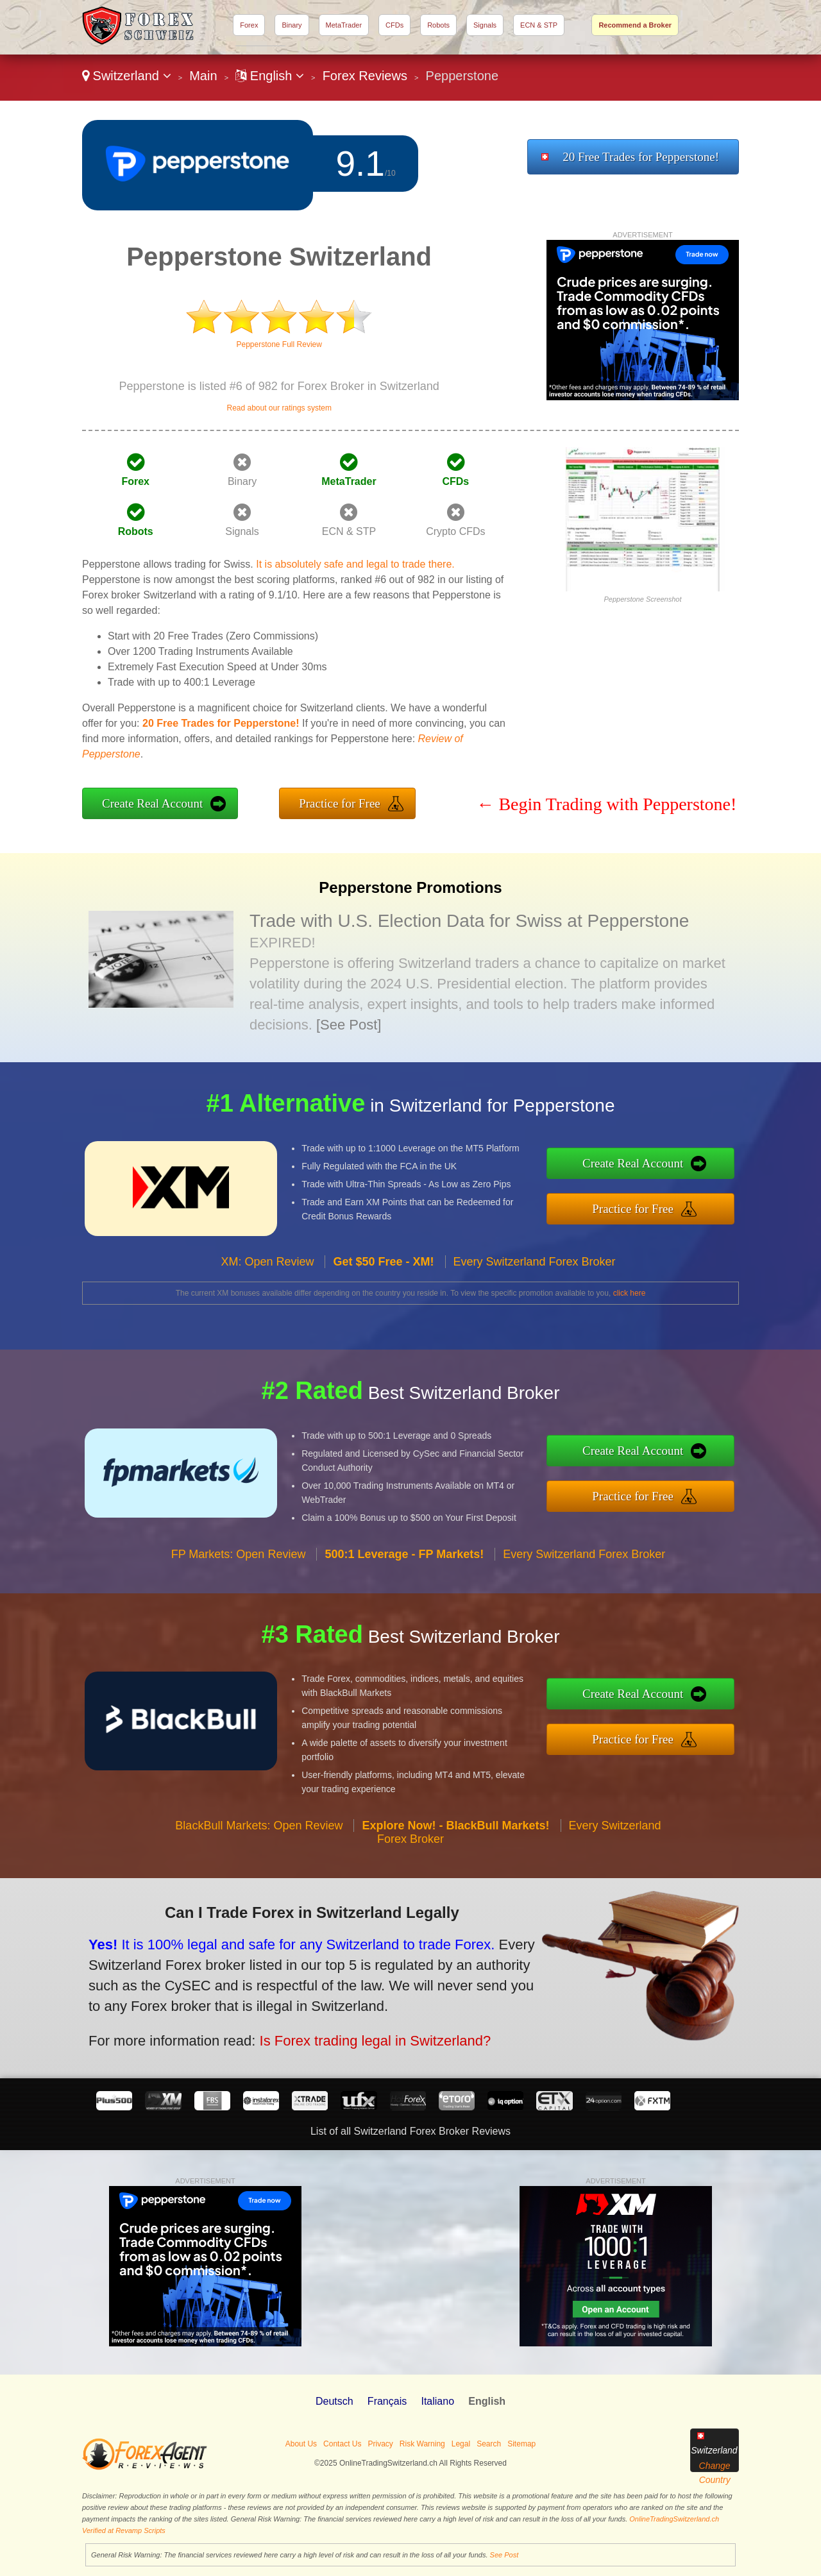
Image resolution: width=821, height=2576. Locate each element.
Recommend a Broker (635, 25)
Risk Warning (422, 2443)
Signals (484, 25)
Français (387, 2401)
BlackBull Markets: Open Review (259, 1863)
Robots (438, 25)
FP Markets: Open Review (238, 1592)
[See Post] (349, 1025)
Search (489, 2443)
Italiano (437, 2401)
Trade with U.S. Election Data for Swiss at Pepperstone (469, 921)
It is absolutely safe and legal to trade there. (355, 564)
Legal (461, 2443)
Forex (249, 25)
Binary (291, 25)
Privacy (380, 2443)
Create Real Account (152, 803)
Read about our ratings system (278, 407)
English (269, 76)
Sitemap (521, 2443)
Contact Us (342, 2443)
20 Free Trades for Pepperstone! (641, 157)
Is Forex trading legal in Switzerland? (322, 2026)
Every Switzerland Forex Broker (534, 1299)
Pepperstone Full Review (278, 344)
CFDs (394, 25)
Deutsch (334, 2401)
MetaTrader (344, 25)
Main (203, 76)
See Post (504, 2555)
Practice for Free (339, 803)
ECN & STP (538, 25)
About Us (301, 2443)
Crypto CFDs (455, 531)
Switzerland (126, 76)
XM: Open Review (267, 1299)
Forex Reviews (365, 76)
